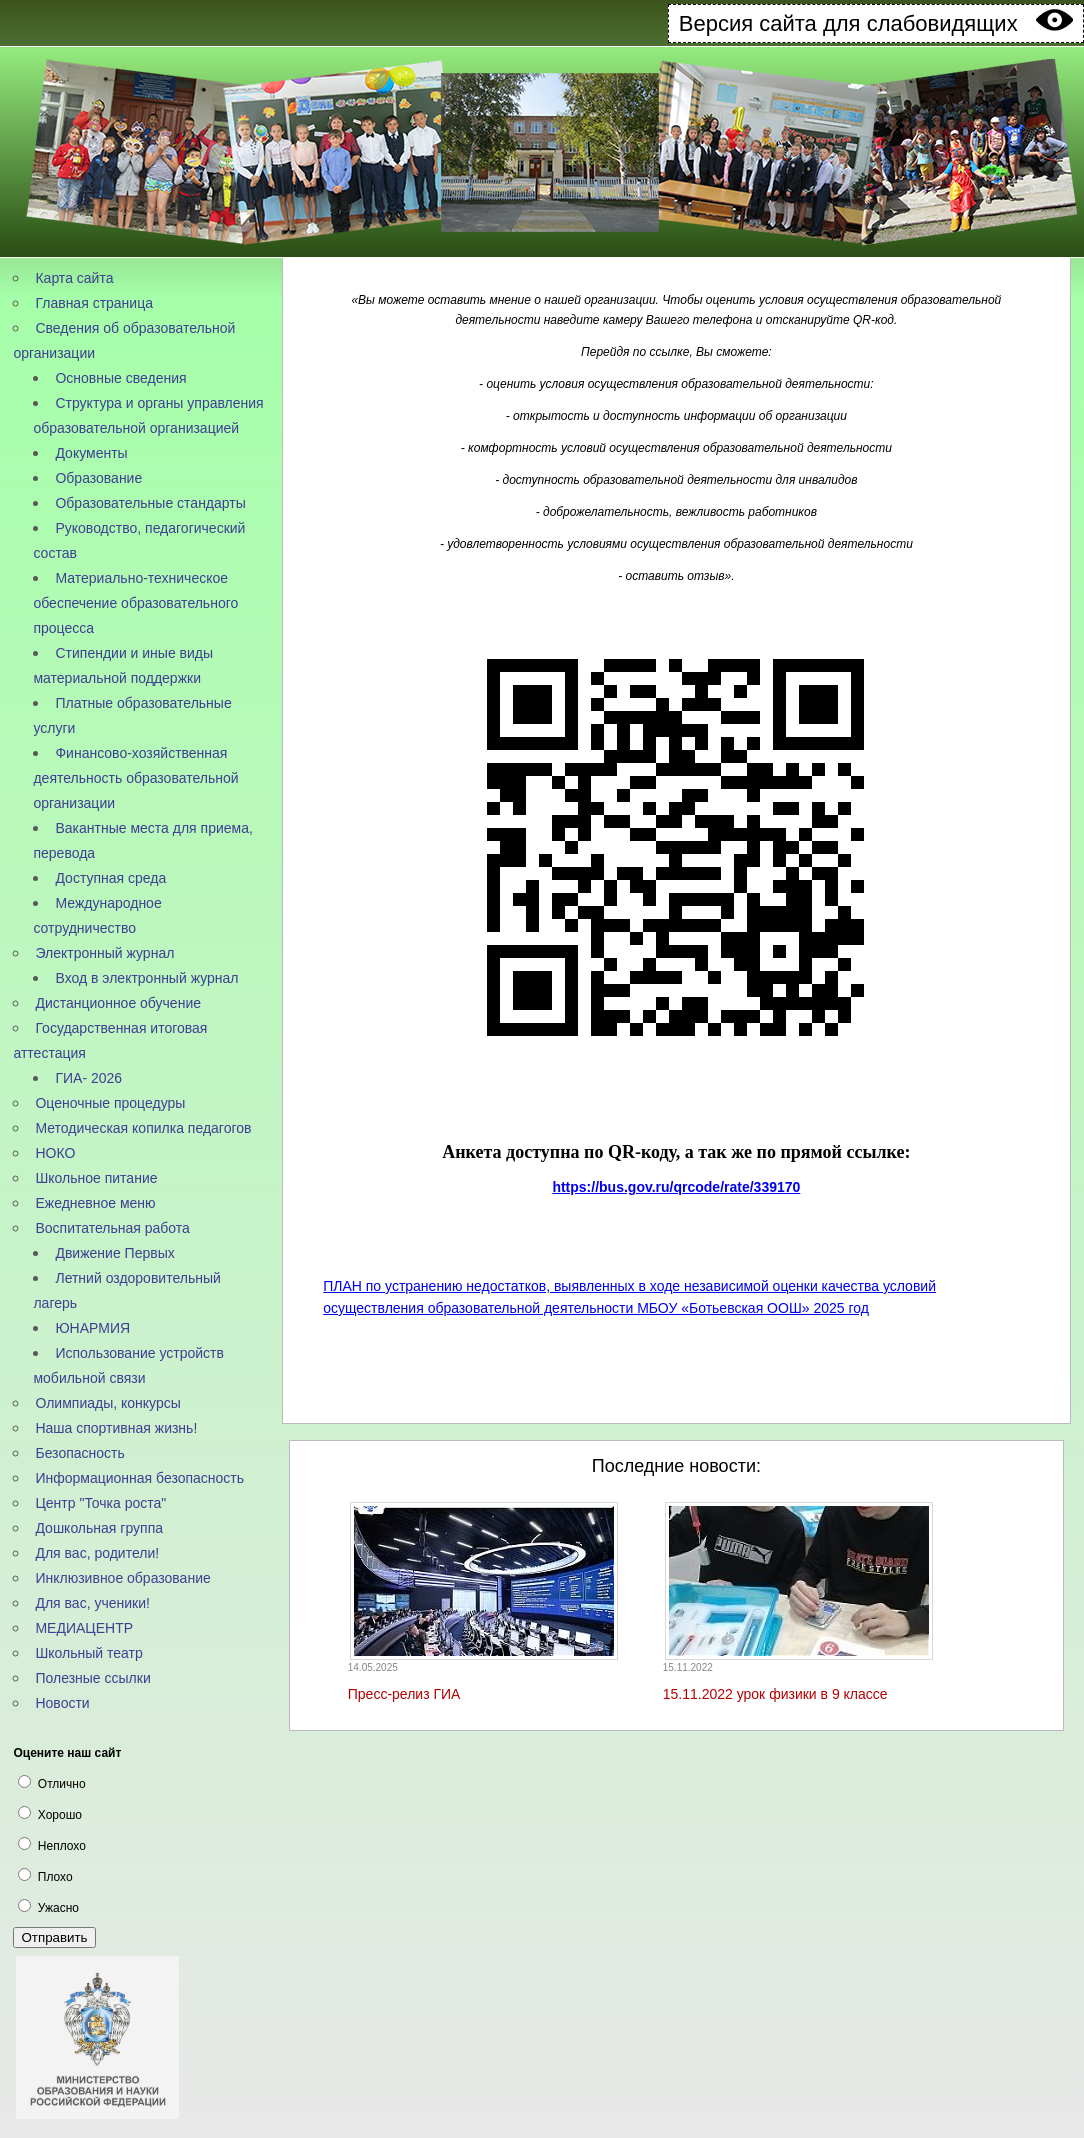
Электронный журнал (104, 953)
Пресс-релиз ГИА (404, 1694)
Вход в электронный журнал (146, 978)
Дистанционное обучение (118, 1003)
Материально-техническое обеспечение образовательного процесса (135, 603)
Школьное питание (96, 1178)
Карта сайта (74, 278)
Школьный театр (88, 1653)
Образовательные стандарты (150, 503)
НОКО (55, 1153)
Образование (98, 478)
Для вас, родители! (97, 1553)
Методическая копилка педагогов (143, 1128)
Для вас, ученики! (92, 1603)
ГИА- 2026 (88, 1078)
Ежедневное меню (95, 1203)
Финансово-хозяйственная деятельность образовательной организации (135, 778)
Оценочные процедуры (110, 1103)
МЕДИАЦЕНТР (84, 1628)
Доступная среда (110, 878)
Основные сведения (120, 378)
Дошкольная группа (99, 1528)
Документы (91, 453)
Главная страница (94, 303)
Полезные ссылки (92, 1678)
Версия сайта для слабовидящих (876, 22)
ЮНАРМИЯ (92, 1328)
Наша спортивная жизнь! (116, 1428)
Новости (62, 1703)
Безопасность (79, 1453)
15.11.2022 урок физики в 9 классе (775, 1694)
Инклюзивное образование (122, 1578)
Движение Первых (114, 1253)
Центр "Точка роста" (100, 1503)
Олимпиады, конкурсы (107, 1403)
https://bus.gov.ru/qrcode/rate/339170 (676, 1187)
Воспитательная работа (112, 1228)
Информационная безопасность (139, 1478)
